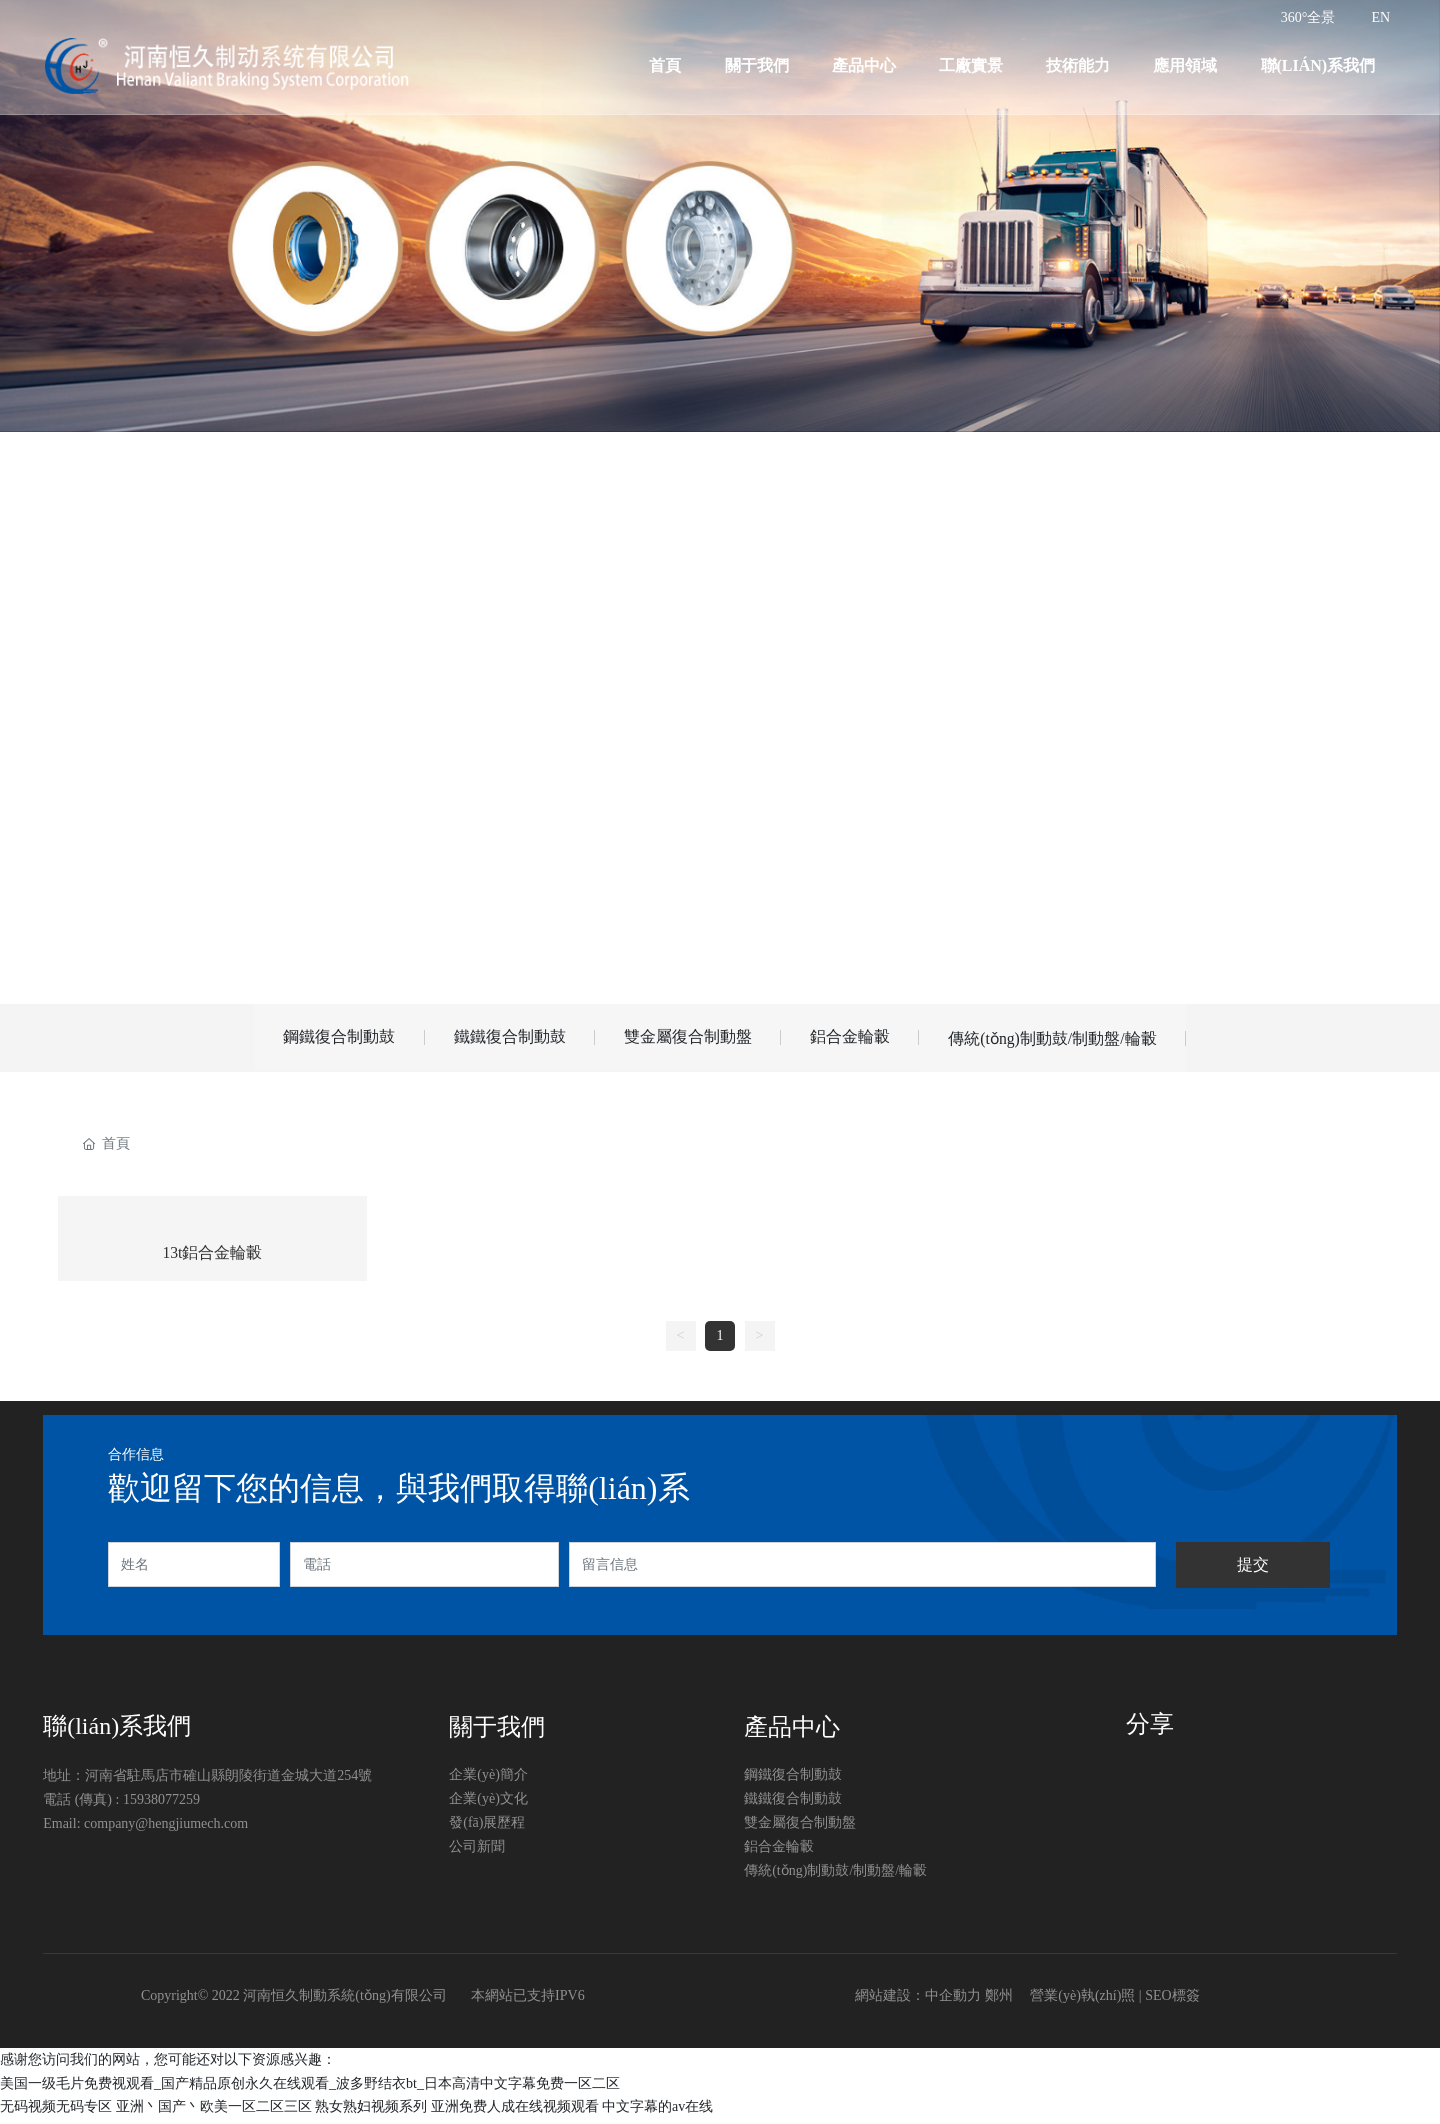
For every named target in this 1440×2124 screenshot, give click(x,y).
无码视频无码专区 (56, 2111)
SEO (1158, 2001)
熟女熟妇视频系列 (371, 2111)
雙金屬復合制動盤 (687, 1038)
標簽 (1186, 2001)
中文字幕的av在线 (657, 2111)
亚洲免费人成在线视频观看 (515, 2111)
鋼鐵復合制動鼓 (319, 1038)
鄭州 (999, 2001)
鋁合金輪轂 (859, 1038)
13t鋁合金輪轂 (212, 1258)
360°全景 (1308, 17)
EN (1380, 17)
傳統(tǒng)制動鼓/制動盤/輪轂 (1072, 1040)
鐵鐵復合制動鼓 (499, 1038)
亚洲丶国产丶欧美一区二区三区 (214, 2111)
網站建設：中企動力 (918, 2001)
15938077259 (161, 1805)
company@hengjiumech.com (166, 1829)
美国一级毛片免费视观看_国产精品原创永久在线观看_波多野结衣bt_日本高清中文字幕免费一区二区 (310, 2088)
